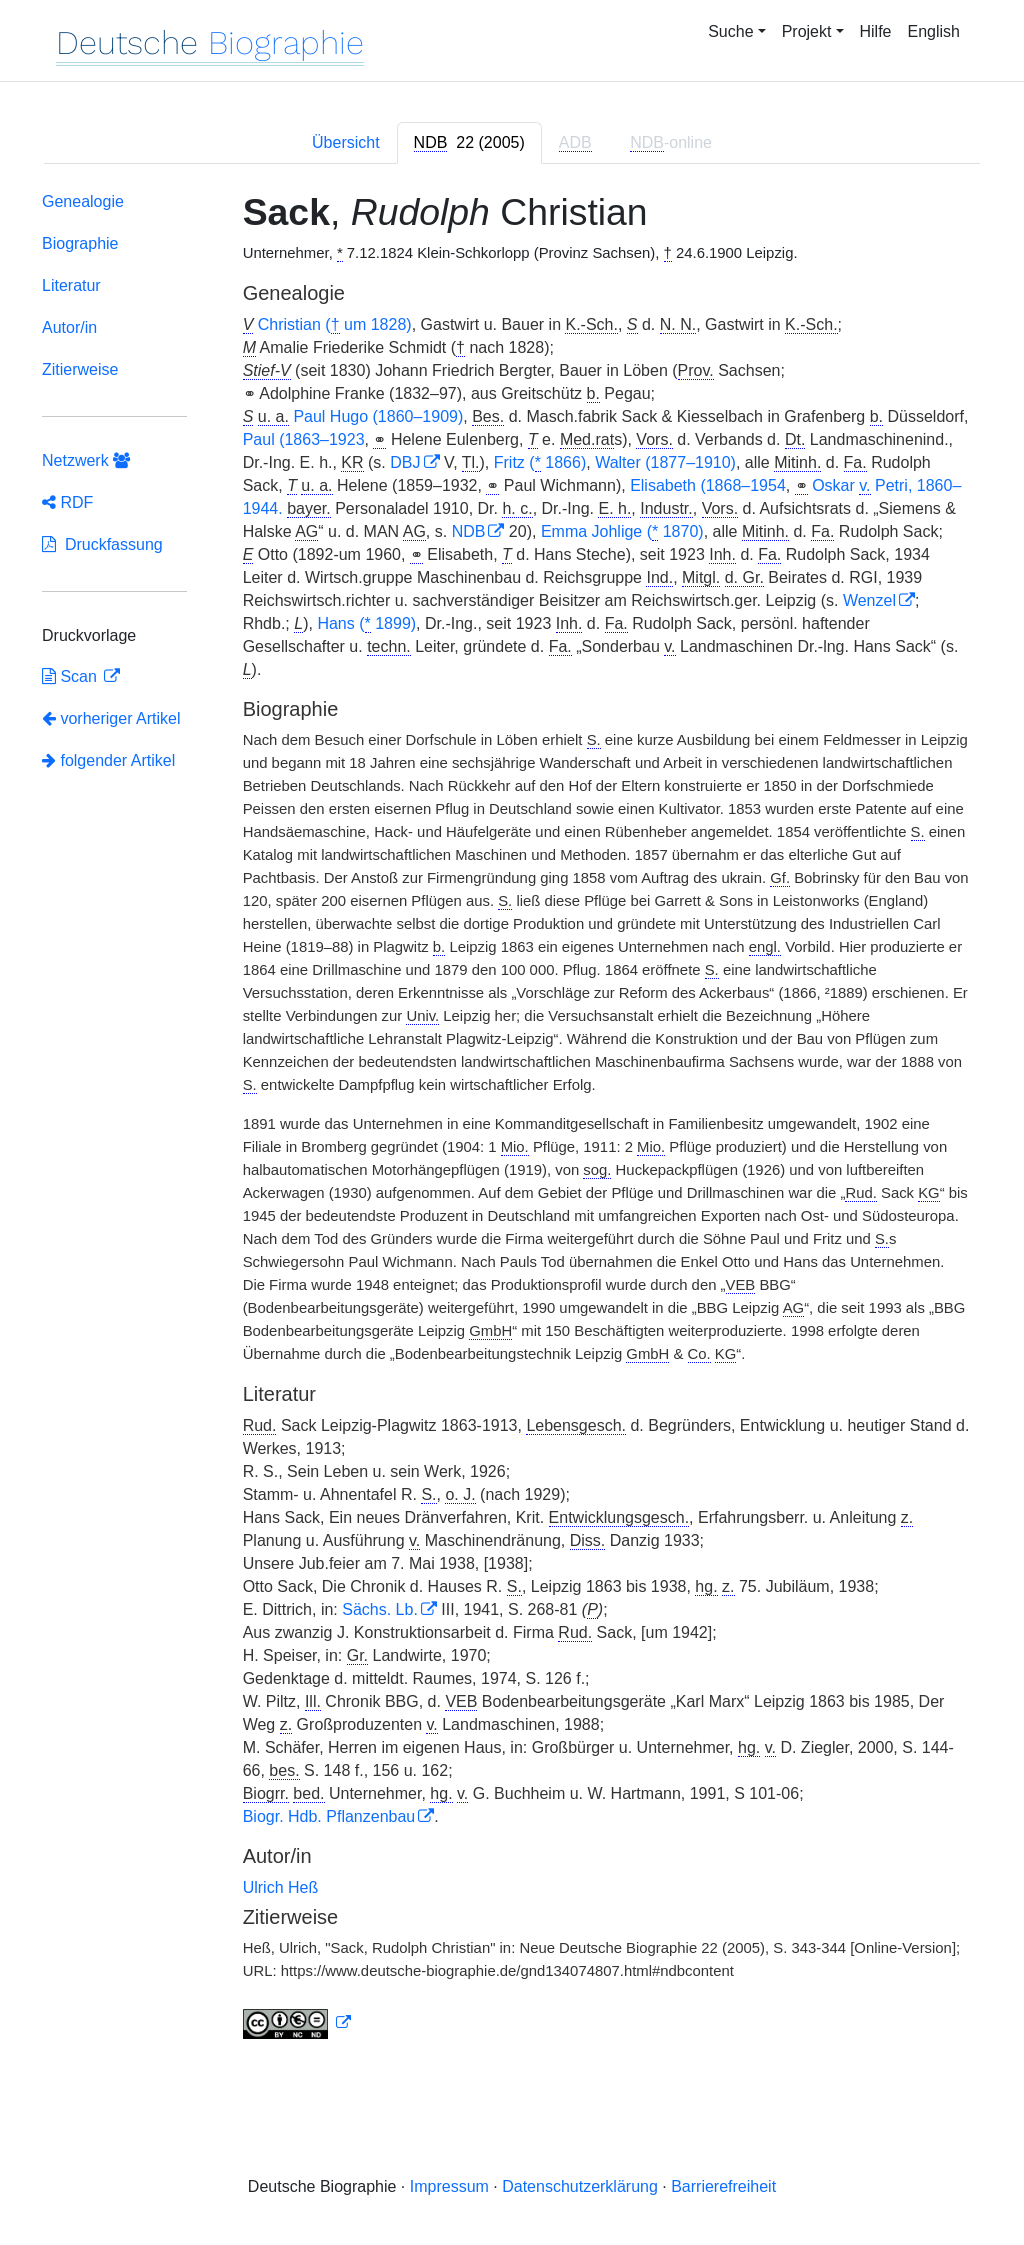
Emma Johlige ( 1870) (622, 532)
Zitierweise (80, 369)
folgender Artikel (108, 760)
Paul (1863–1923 (304, 439)
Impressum (449, 2186)
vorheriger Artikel (111, 718)
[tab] (469, 143)
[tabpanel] (512, 1120)
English (934, 31)
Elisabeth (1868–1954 (708, 485)
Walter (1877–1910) (665, 462)
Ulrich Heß (281, 1887)
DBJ (405, 462)
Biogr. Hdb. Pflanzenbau (329, 1816)
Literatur (71, 285)
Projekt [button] (807, 31)
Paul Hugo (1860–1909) (378, 416)
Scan (71, 676)
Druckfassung (102, 544)
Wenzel (869, 600)
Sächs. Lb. (380, 1609)
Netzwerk (86, 460)
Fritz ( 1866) (540, 463)
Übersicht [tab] (346, 142)
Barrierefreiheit (723, 2186)
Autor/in (69, 327)
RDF (67, 502)
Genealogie (83, 201)
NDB (469, 531)
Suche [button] (730, 31)
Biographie (80, 243)
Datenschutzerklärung (580, 2186)
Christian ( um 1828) (335, 325)
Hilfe (876, 31)
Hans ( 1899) (366, 624)
